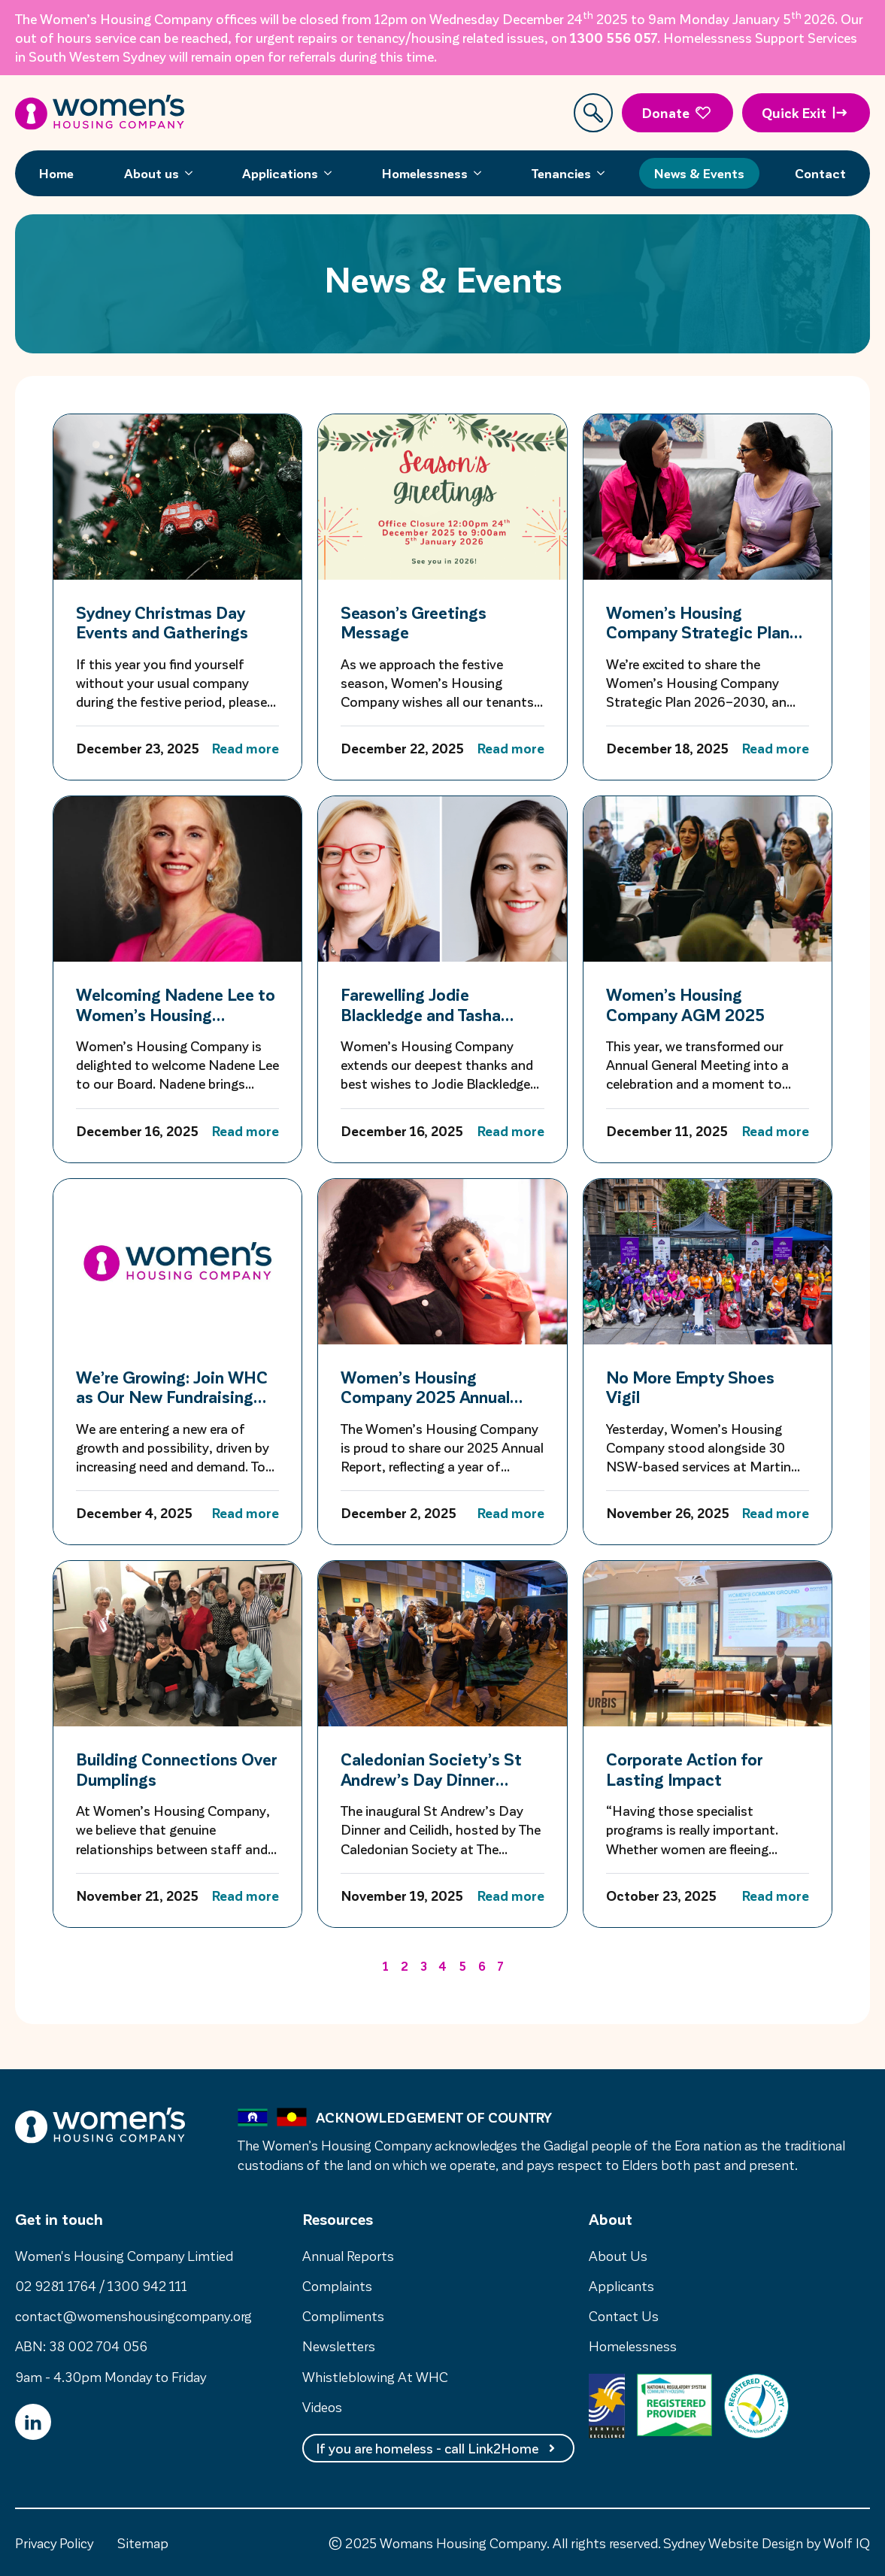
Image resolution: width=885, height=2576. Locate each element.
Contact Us (624, 2315)
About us (151, 172)
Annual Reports (348, 2255)
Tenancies (561, 172)
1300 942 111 (147, 2285)
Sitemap (142, 2542)
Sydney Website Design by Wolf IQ (766, 2542)
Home (56, 172)
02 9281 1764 (55, 2285)
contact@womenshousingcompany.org (133, 2315)
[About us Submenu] (193, 173)
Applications (280, 172)
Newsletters (338, 2345)
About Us (618, 2255)
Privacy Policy (54, 2542)
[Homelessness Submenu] (482, 173)
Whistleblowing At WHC (375, 2376)
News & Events (699, 172)
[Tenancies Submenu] (605, 173)
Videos (322, 2406)
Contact (820, 172)
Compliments (343, 2315)
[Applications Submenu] (332, 173)
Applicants (621, 2285)
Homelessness (425, 172)
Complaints (337, 2285)
